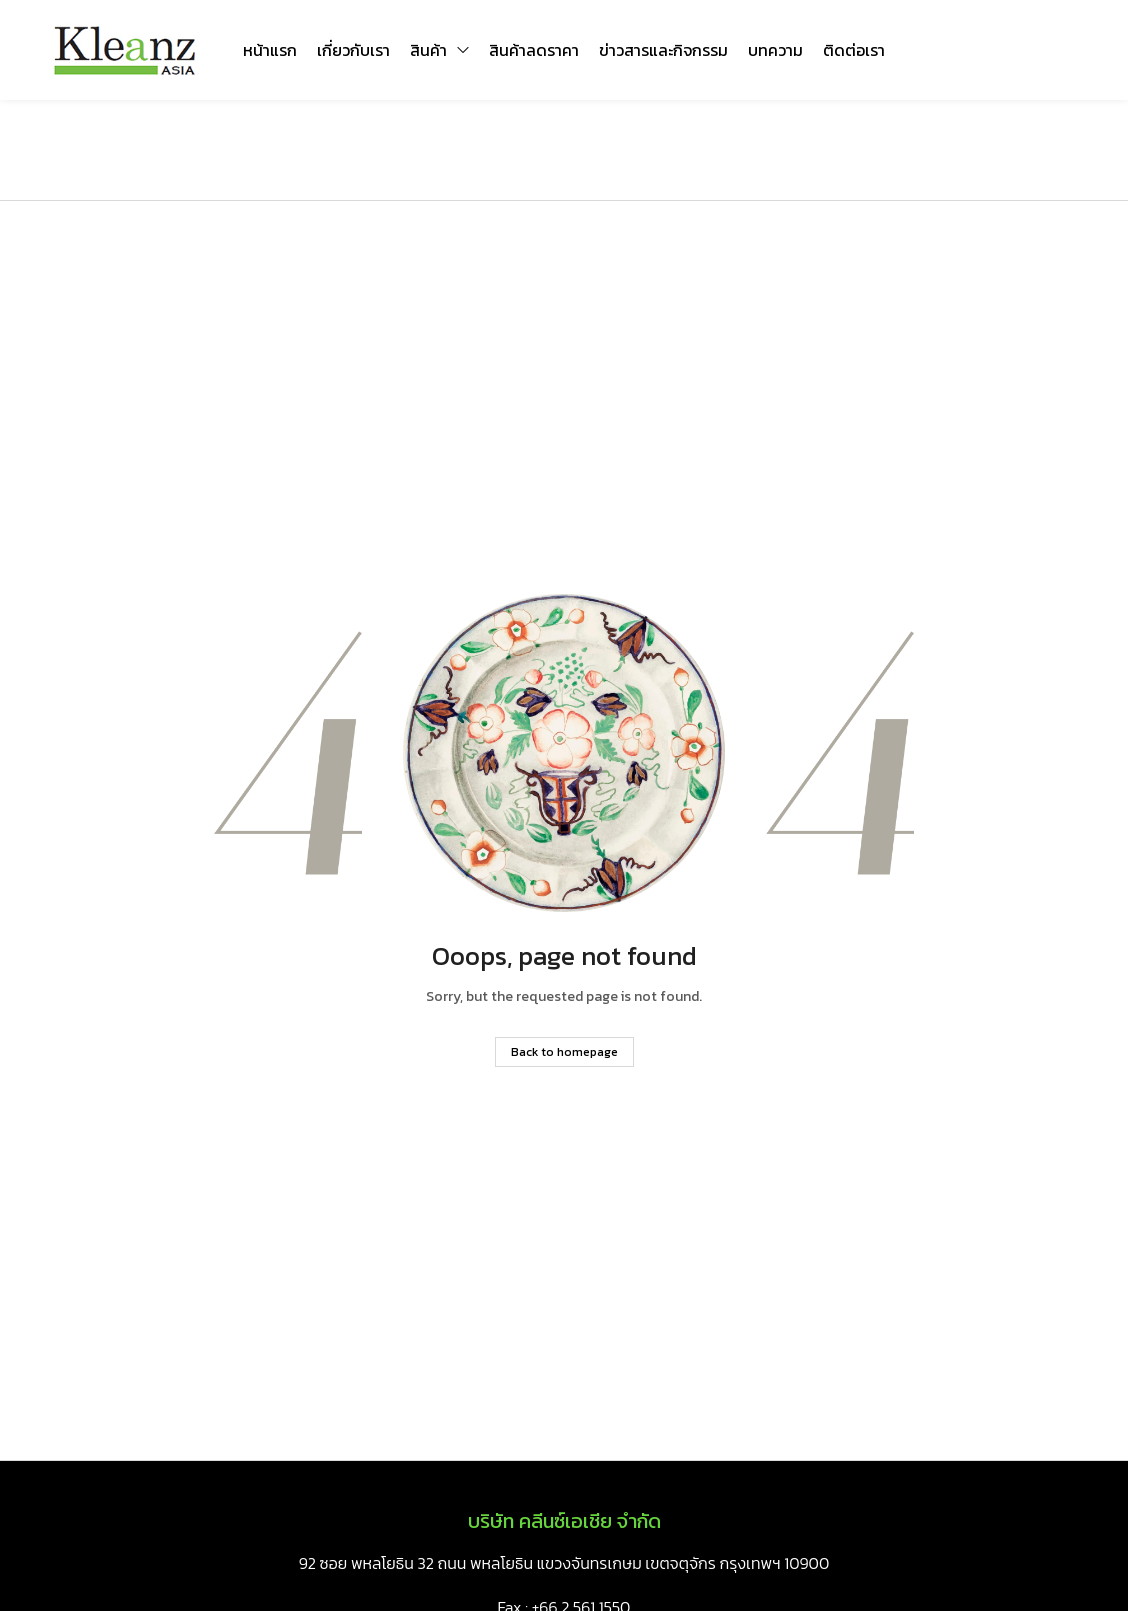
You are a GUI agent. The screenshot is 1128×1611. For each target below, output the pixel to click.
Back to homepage (564, 1052)
